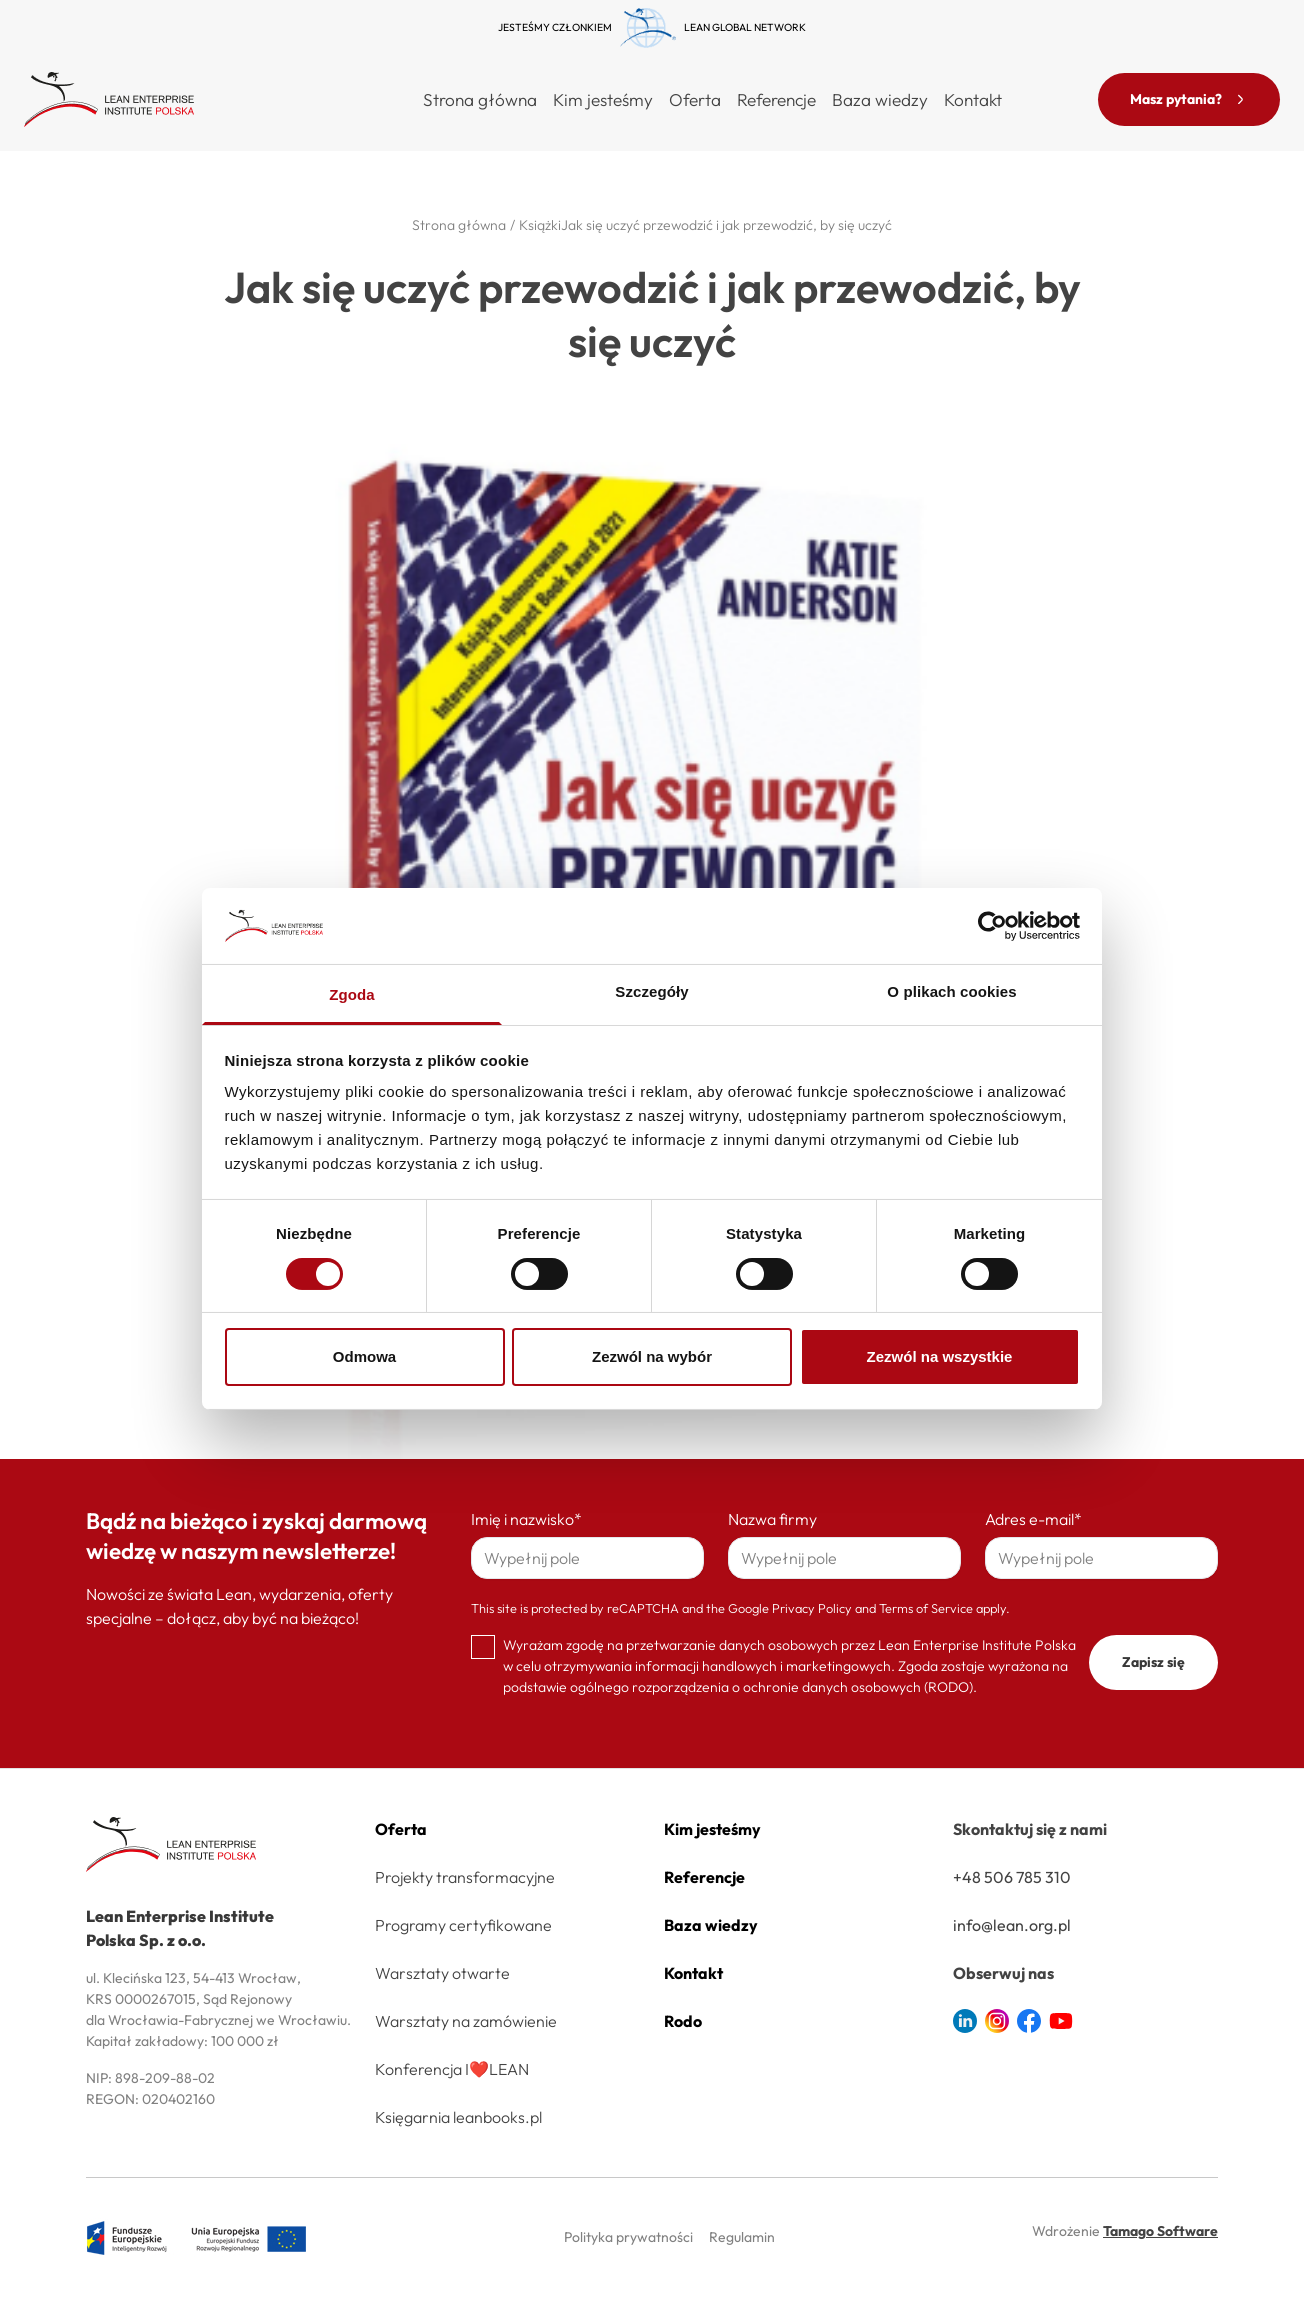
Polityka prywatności (628, 2237)
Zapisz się (1153, 1662)
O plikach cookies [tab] (951, 991)
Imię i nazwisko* (526, 1519)
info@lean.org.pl (1012, 1925)
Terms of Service (926, 1608)
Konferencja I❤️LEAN (452, 2069)
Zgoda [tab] (352, 994)
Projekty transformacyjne (465, 1877)
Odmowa (364, 1356)
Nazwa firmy (772, 1519)
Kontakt (973, 99)
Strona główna (480, 99)
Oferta (401, 1829)
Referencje (776, 99)
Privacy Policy (812, 1608)
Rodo (683, 2021)
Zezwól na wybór (652, 1356)
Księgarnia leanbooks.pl (458, 2117)
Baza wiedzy (880, 99)
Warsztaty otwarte (442, 1973)
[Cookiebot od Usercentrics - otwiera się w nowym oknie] (992, 926)
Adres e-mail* (1033, 1519)
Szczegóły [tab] (651, 991)
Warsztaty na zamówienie (466, 2021)
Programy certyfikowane (463, 1925)
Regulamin (742, 2237)
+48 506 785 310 (1012, 1877)
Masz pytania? (1189, 99)
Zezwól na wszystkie (940, 1356)
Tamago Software (1160, 2231)
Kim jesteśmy (603, 99)
